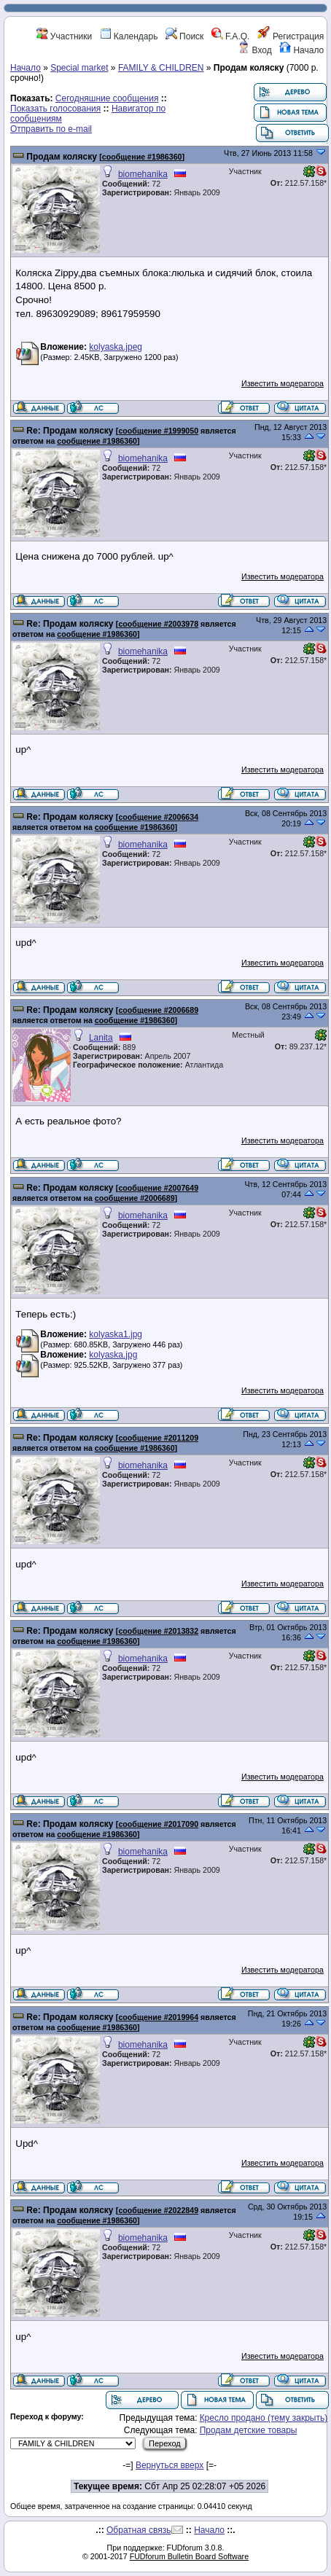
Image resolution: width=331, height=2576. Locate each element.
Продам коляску (61, 157)
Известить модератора (282, 383)
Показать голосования (55, 108)
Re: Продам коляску (69, 431)
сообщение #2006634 (158, 817)
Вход (254, 50)
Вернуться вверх (169, 2465)
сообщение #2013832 (158, 1630)
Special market (79, 68)
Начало (301, 50)
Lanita (101, 1038)
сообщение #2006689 (158, 1010)
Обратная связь (138, 2530)
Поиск (185, 36)
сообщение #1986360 (142, 156)
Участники (64, 36)
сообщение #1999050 (158, 430)
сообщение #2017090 (158, 1824)
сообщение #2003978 (158, 623)
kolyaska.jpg (113, 1355)
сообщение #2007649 (158, 1187)
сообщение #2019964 (158, 2017)
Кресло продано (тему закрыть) (264, 2418)
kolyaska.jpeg (115, 347)
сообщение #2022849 (158, 2210)
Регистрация (290, 36)
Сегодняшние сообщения (107, 98)
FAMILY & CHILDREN (161, 68)
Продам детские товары (248, 2430)
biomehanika (143, 174)
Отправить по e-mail (51, 129)
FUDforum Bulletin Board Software (189, 2556)
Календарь (129, 36)
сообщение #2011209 (158, 1437)
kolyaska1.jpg (115, 1334)
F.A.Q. (230, 36)
